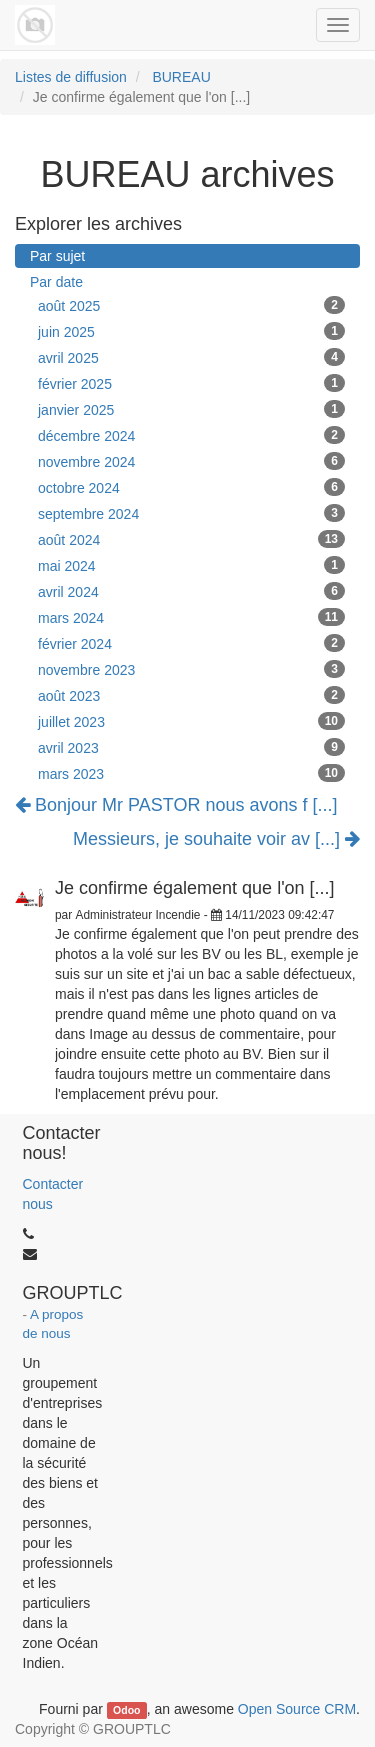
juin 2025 (191, 331)
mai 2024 (191, 565)
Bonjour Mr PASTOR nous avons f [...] (176, 805)
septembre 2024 (191, 513)
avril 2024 (191, 591)
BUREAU (181, 77)
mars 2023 (191, 773)
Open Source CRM (297, 1709)
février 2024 (191, 643)
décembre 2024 (191, 435)
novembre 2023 (191, 669)
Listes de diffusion (71, 77)
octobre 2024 (191, 487)
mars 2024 (191, 617)
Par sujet (57, 256)
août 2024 (191, 539)
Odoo (126, 1710)
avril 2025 (191, 357)
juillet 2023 (191, 721)
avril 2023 (191, 747)
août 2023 (191, 695)
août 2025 (191, 305)
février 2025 (191, 383)
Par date (56, 282)
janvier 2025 (191, 409)
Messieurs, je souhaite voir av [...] (216, 839)
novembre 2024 (191, 461)
